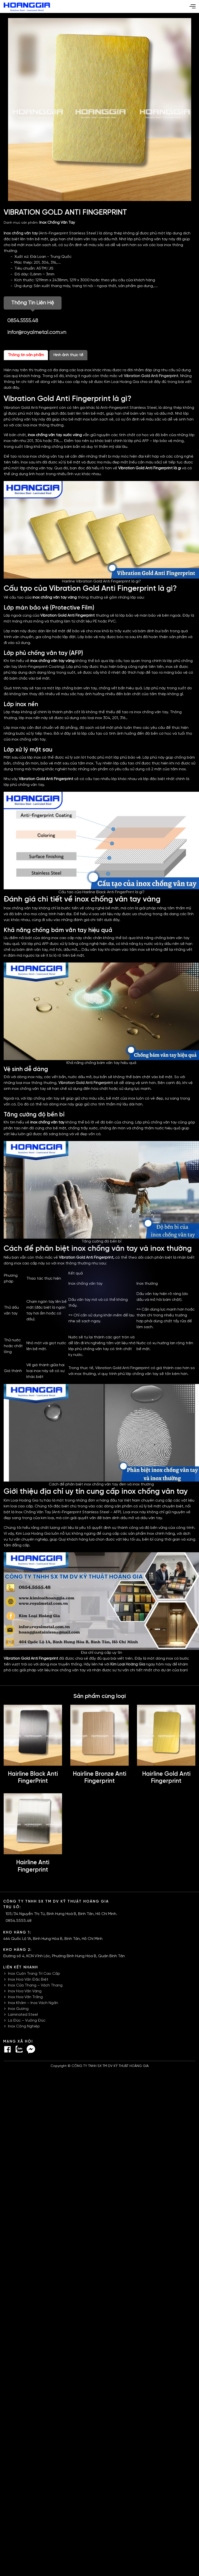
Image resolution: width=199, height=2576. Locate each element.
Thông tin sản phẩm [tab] (26, 355)
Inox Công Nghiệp (24, 2026)
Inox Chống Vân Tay (57, 223)
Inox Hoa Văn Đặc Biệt (28, 1979)
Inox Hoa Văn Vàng (25, 1991)
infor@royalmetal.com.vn (36, 332)
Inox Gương (18, 2009)
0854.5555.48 (22, 320)
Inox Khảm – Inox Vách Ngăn (33, 2003)
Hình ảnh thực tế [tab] (68, 355)
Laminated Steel (23, 2015)
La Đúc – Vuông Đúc (26, 2020)
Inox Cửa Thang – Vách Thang (35, 1985)
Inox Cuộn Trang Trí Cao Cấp (34, 1974)
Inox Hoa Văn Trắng (25, 1997)
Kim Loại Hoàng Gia (127, 1664)
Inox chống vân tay (21, 233)
